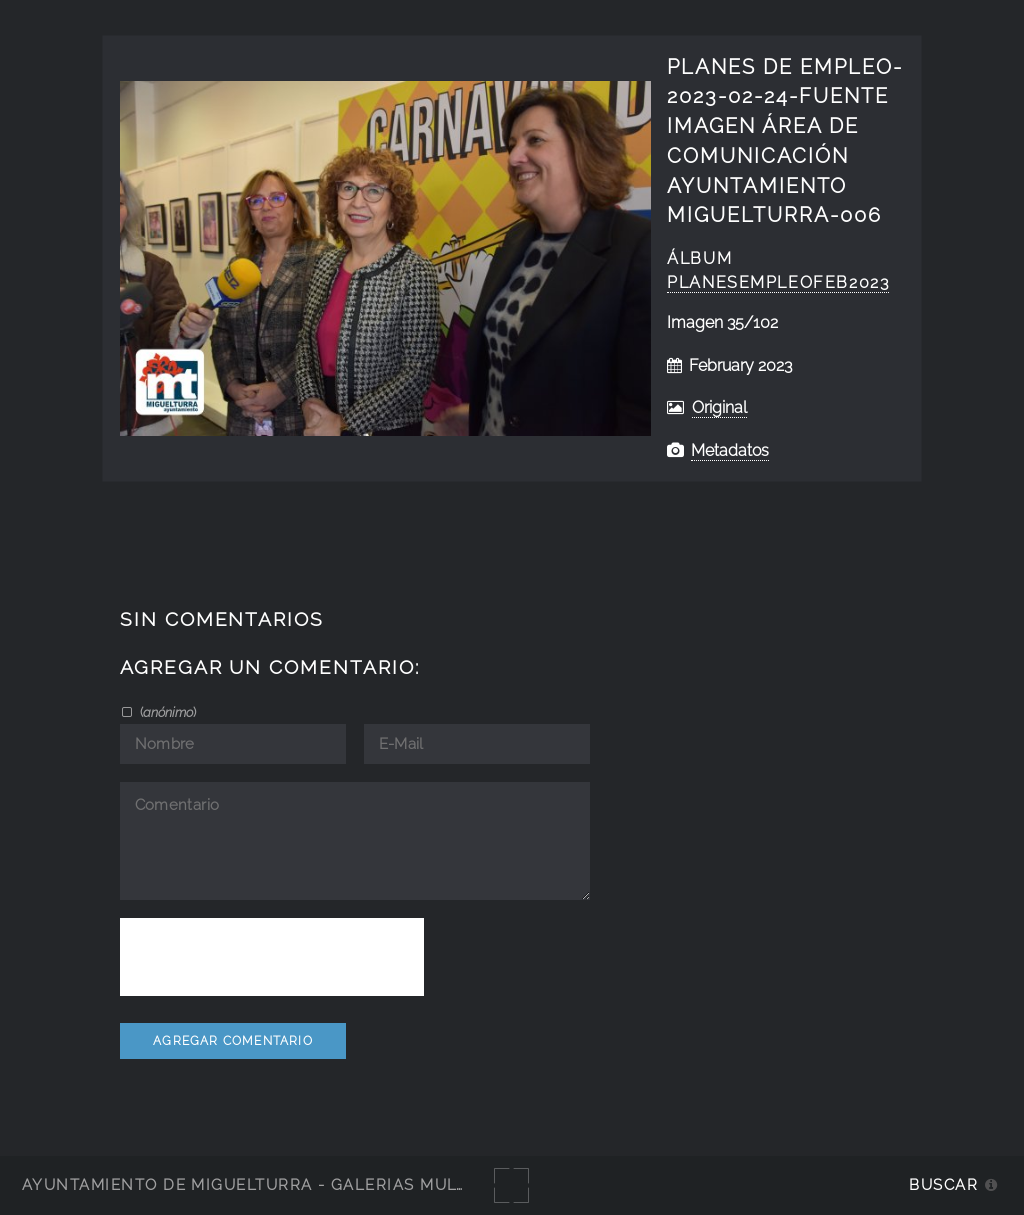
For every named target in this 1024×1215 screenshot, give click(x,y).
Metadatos (730, 450)
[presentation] (272, 957)
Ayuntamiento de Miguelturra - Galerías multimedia (274, 1184)
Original (719, 407)
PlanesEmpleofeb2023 (778, 282)
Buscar (943, 1184)
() (166, 712)
